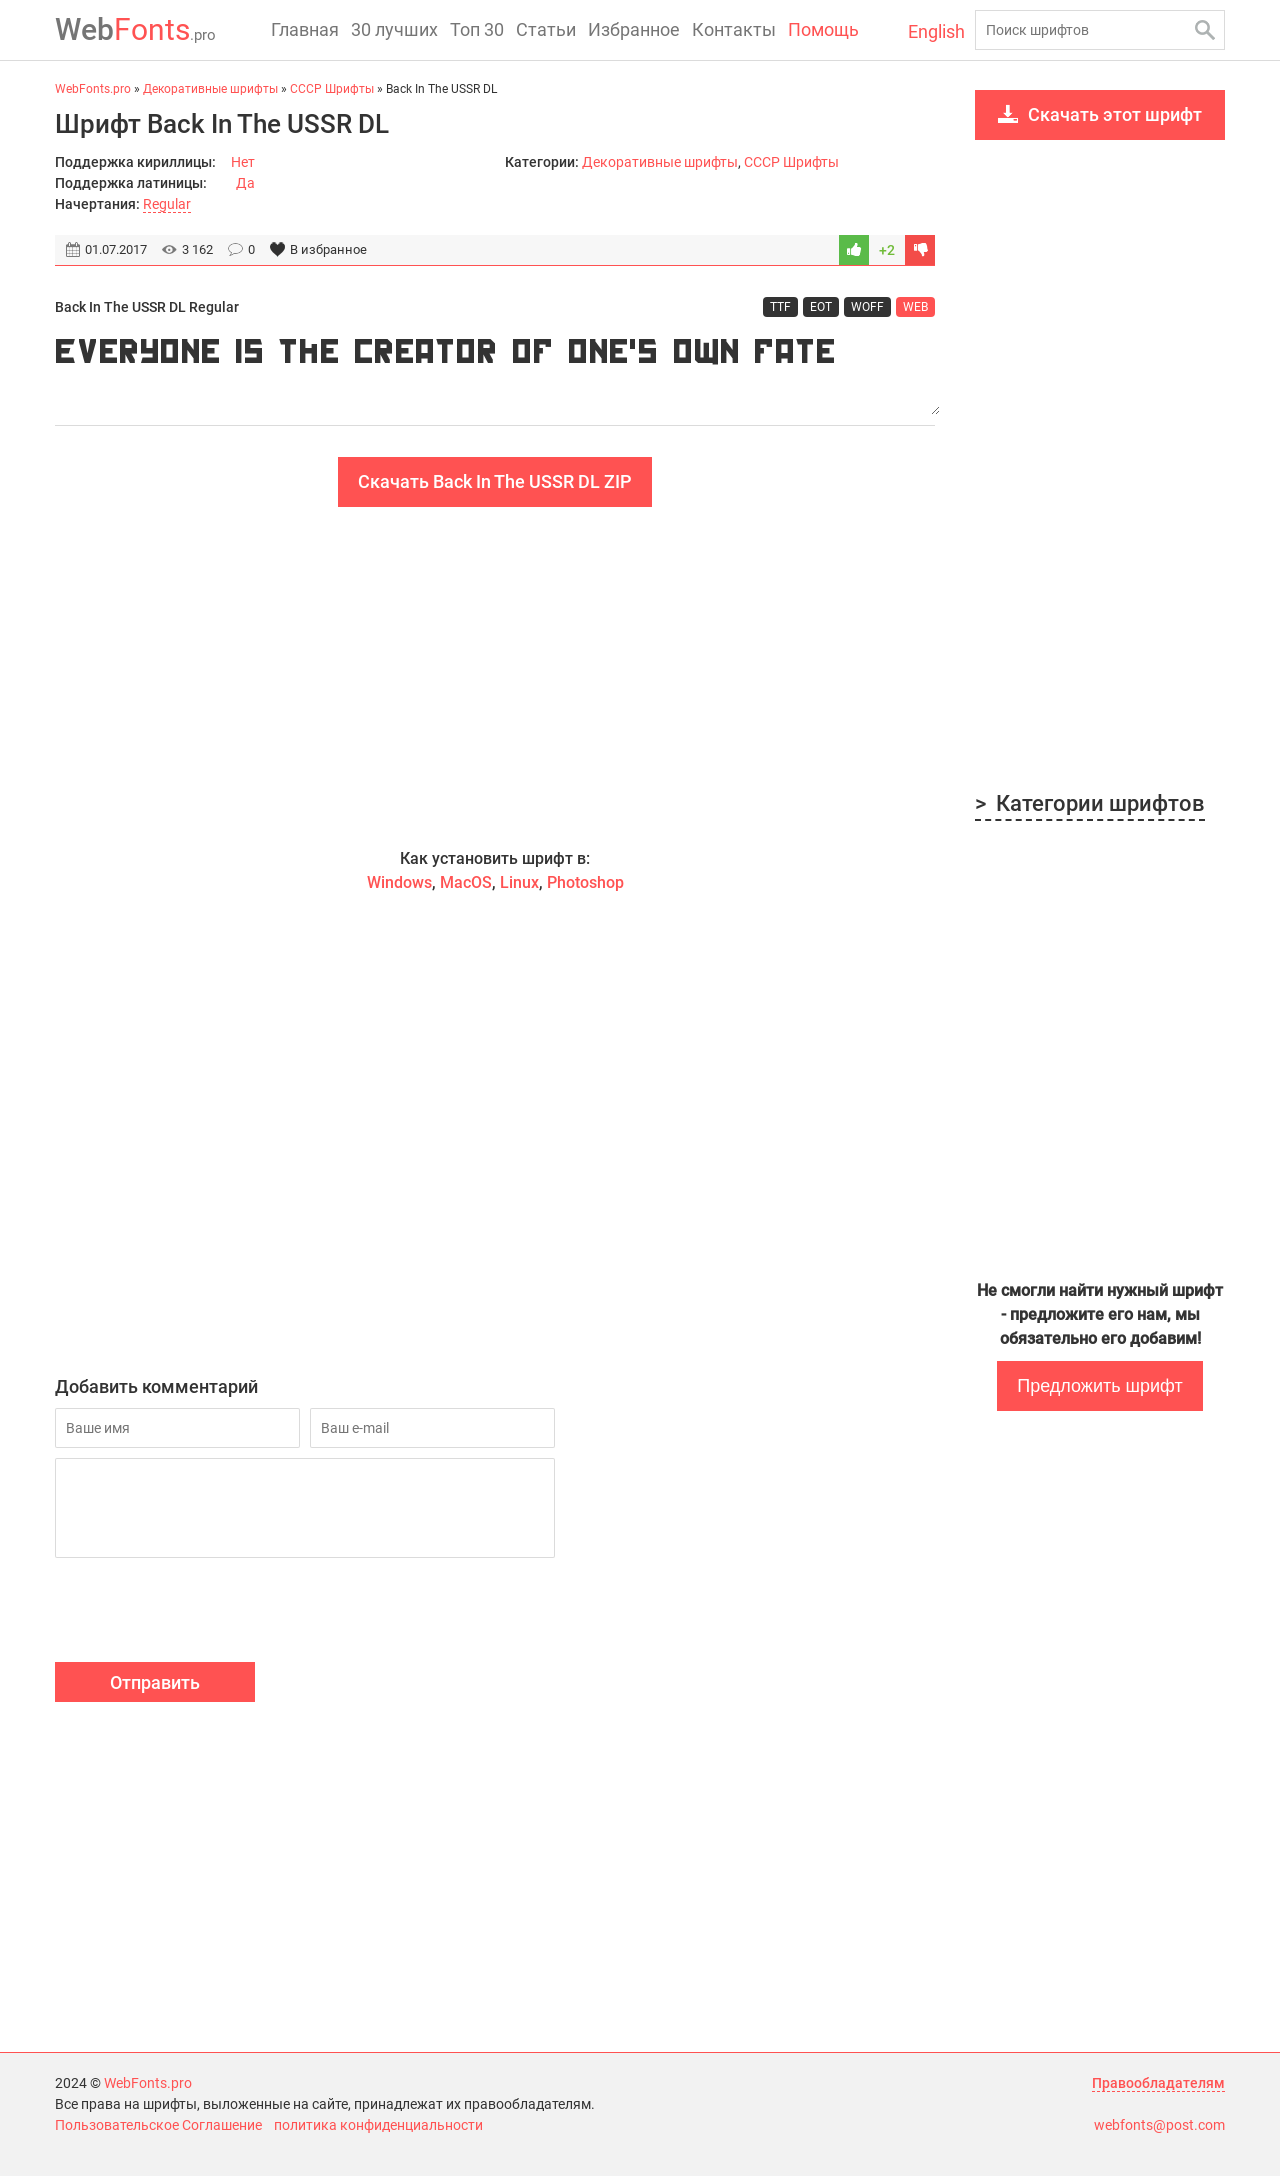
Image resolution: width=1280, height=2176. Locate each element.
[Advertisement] (495, 677)
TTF (780, 307)
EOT (821, 307)
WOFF (867, 307)
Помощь (823, 29)
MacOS (466, 882)
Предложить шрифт (1099, 1386)
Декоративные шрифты (660, 162)
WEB (915, 307)
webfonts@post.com (1159, 2125)
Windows (399, 882)
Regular (167, 204)
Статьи (546, 29)
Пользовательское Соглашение (158, 2125)
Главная (305, 29)
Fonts (135, 29)
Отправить (155, 1682)
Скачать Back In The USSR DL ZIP (495, 481)
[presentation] (207, 1613)
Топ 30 (477, 29)
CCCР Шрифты (791, 162)
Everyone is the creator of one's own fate (495, 371)
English (936, 31)
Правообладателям (1158, 2083)
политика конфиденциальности (378, 2125)
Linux (519, 882)
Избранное (634, 29)
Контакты (734, 29)
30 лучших (394, 29)
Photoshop (585, 882)
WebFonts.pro (148, 2083)
